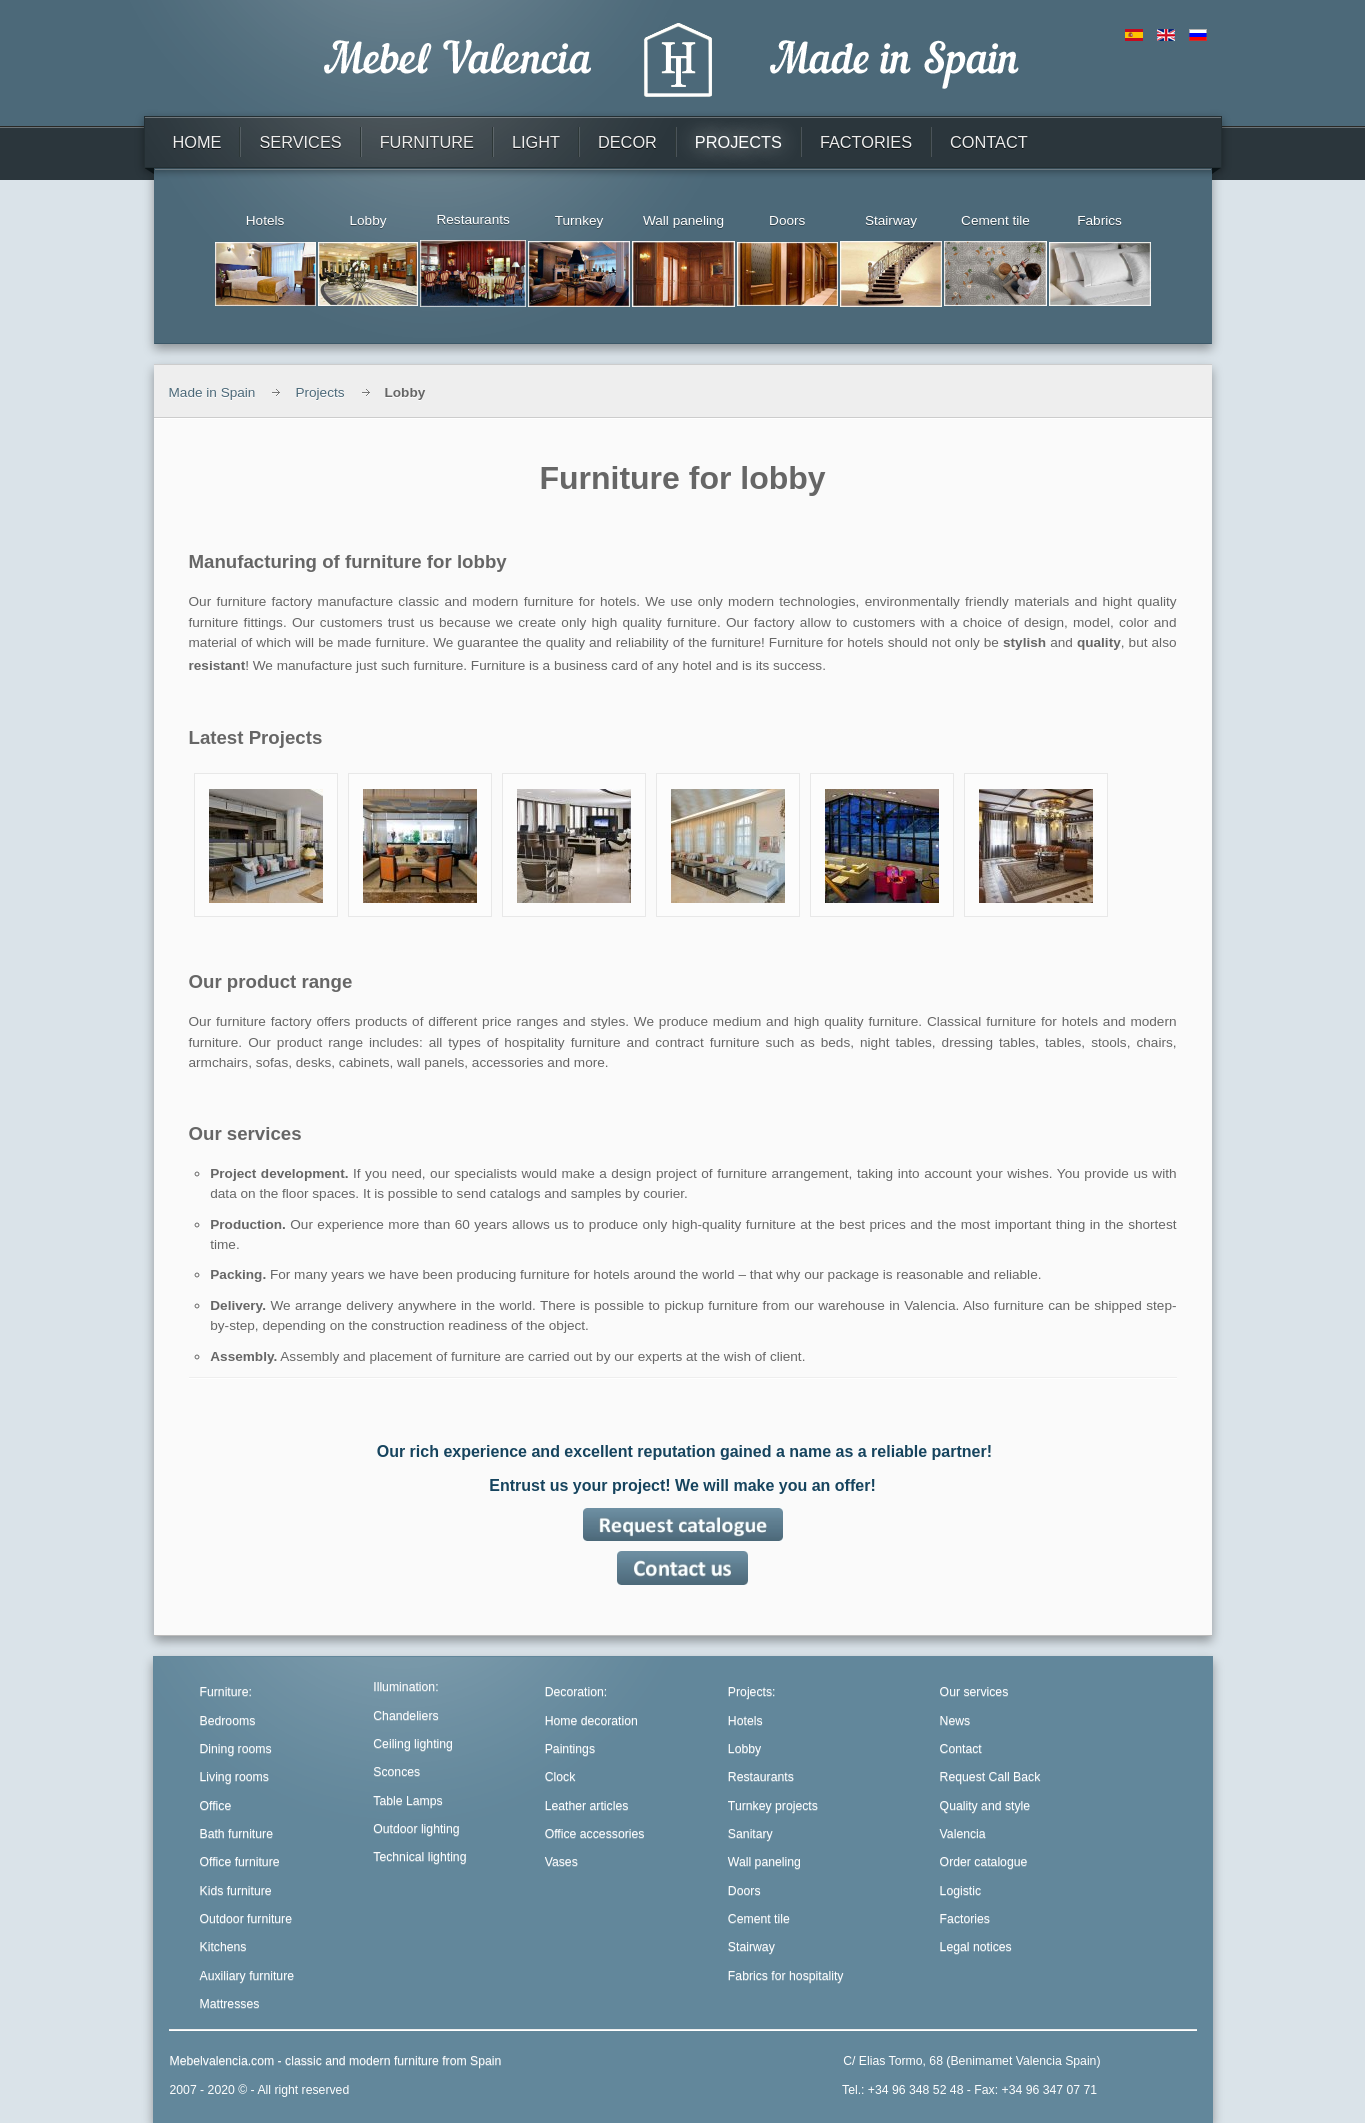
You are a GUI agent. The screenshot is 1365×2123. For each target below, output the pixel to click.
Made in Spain (212, 392)
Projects (319, 392)
